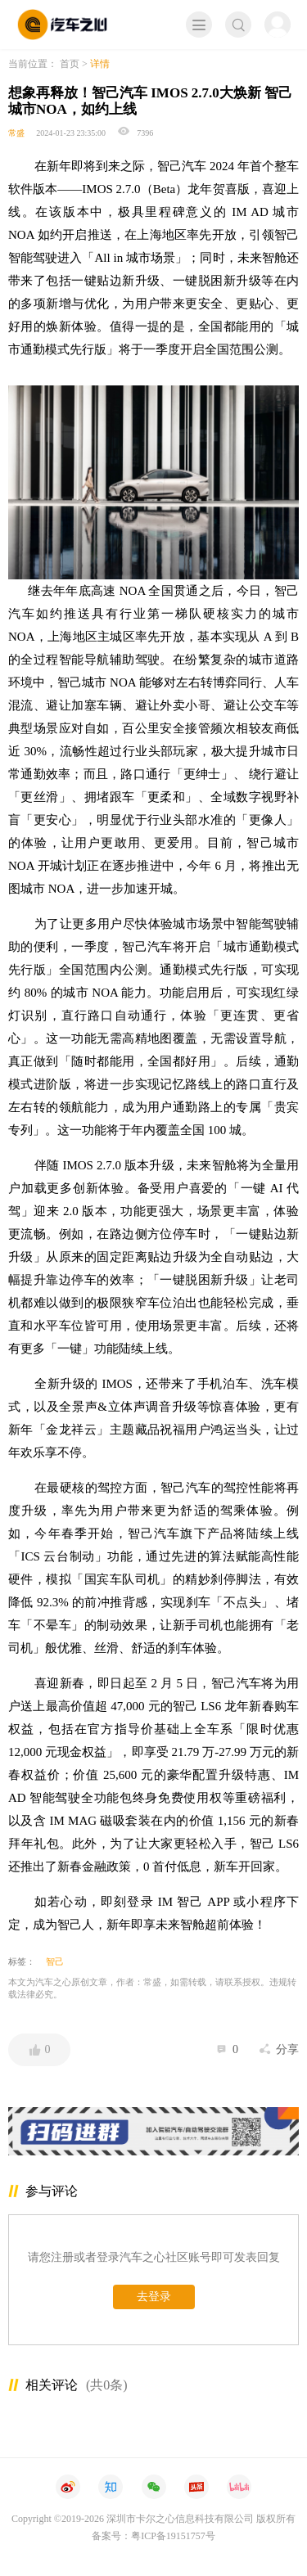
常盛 (16, 132)
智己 (55, 1961)
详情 (100, 64)
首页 (69, 64)
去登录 (154, 2296)
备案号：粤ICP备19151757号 (153, 2536)
